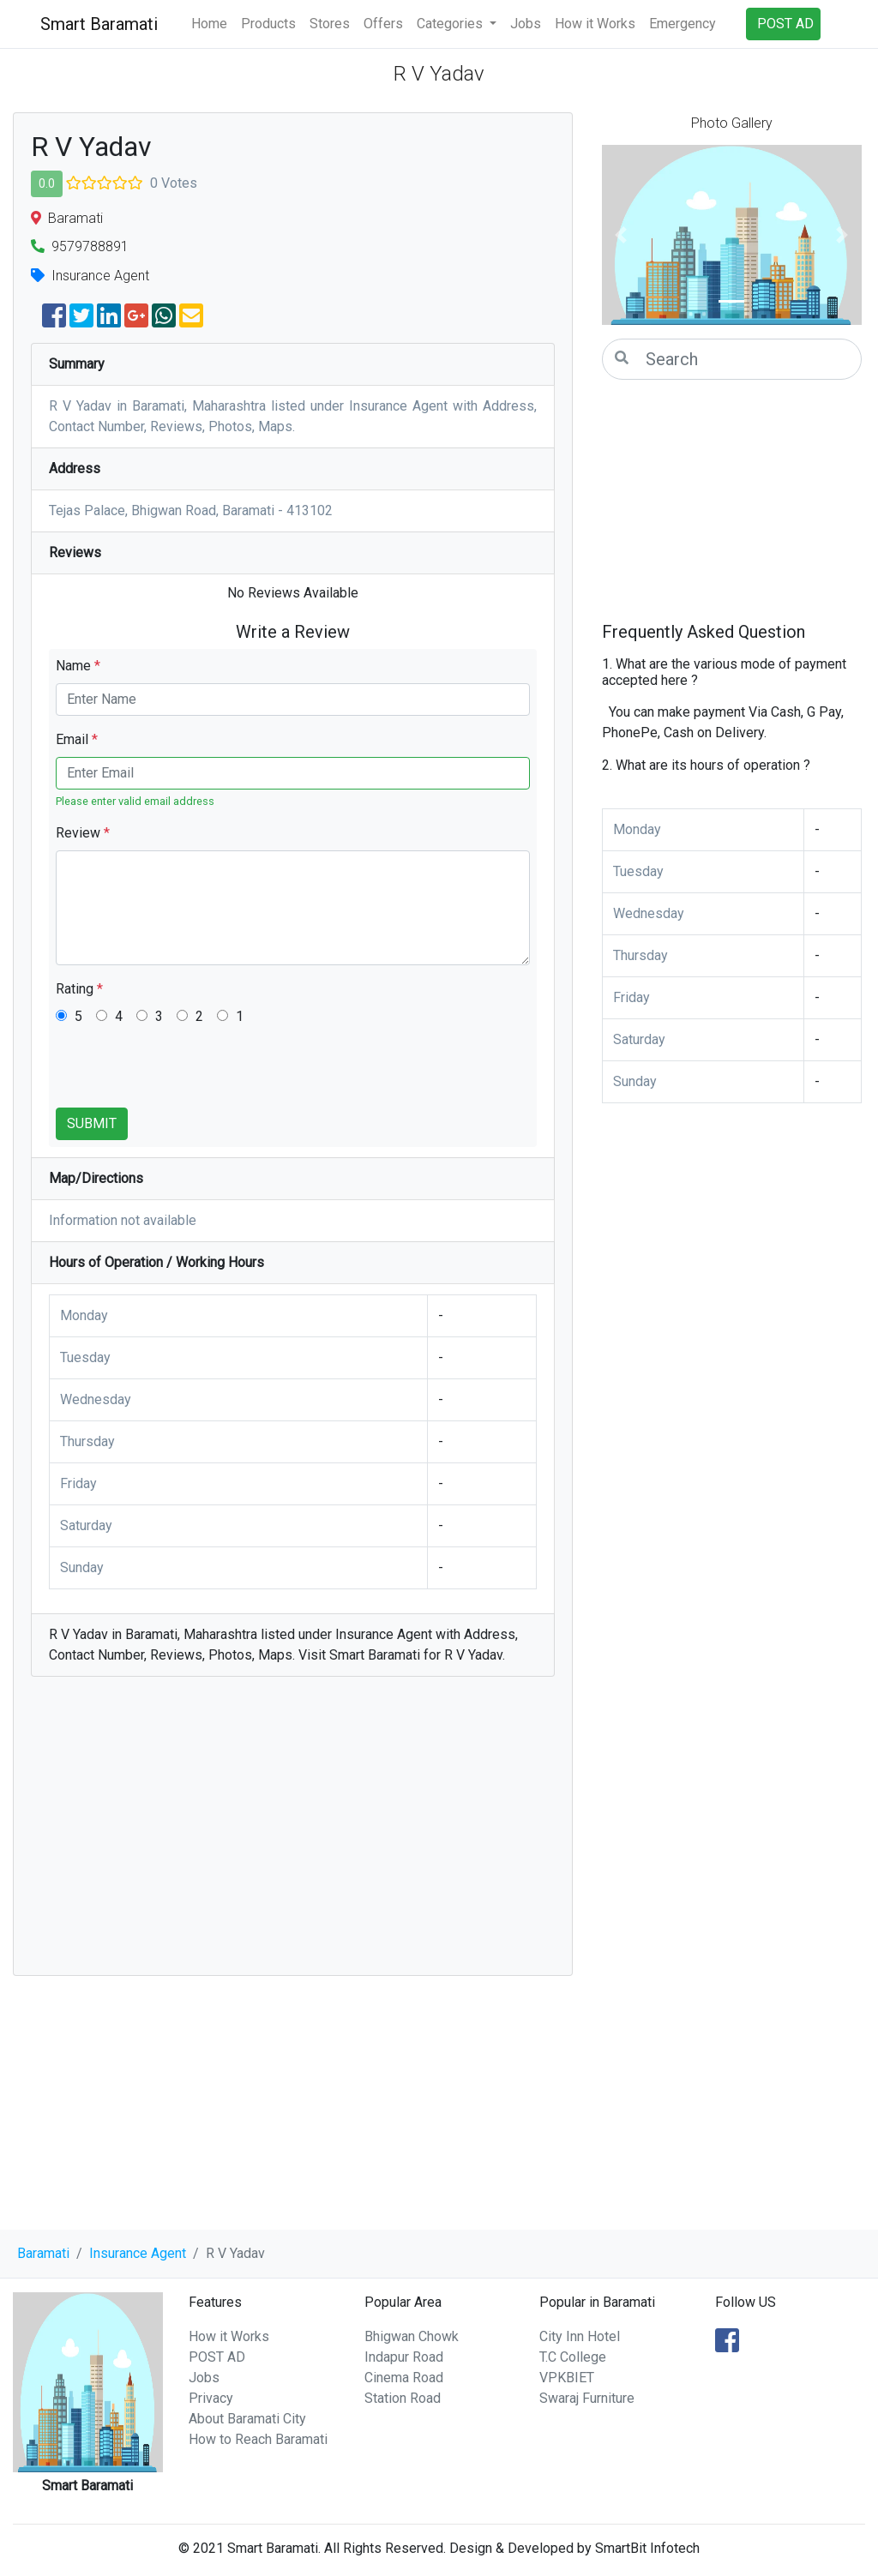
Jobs (525, 23)
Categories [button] (451, 23)
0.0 (47, 183)
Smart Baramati (99, 24)
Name (78, 666)
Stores (330, 23)
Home (209, 23)
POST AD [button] (785, 23)
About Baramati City (247, 2419)
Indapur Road (403, 2357)
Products (268, 23)
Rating (79, 989)
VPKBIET (566, 2377)
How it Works (595, 23)
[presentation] (186, 1074)
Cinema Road (403, 2377)
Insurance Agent (137, 2253)
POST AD (217, 2357)
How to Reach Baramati (258, 2439)
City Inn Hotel (579, 2336)
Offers (383, 23)
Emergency (682, 23)
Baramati (43, 2253)
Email (77, 739)
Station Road (402, 2398)
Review (83, 833)
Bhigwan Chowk (411, 2336)
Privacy (211, 2398)
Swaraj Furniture (586, 2398)
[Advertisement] (292, 1834)
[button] (621, 235)
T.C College (572, 2357)
